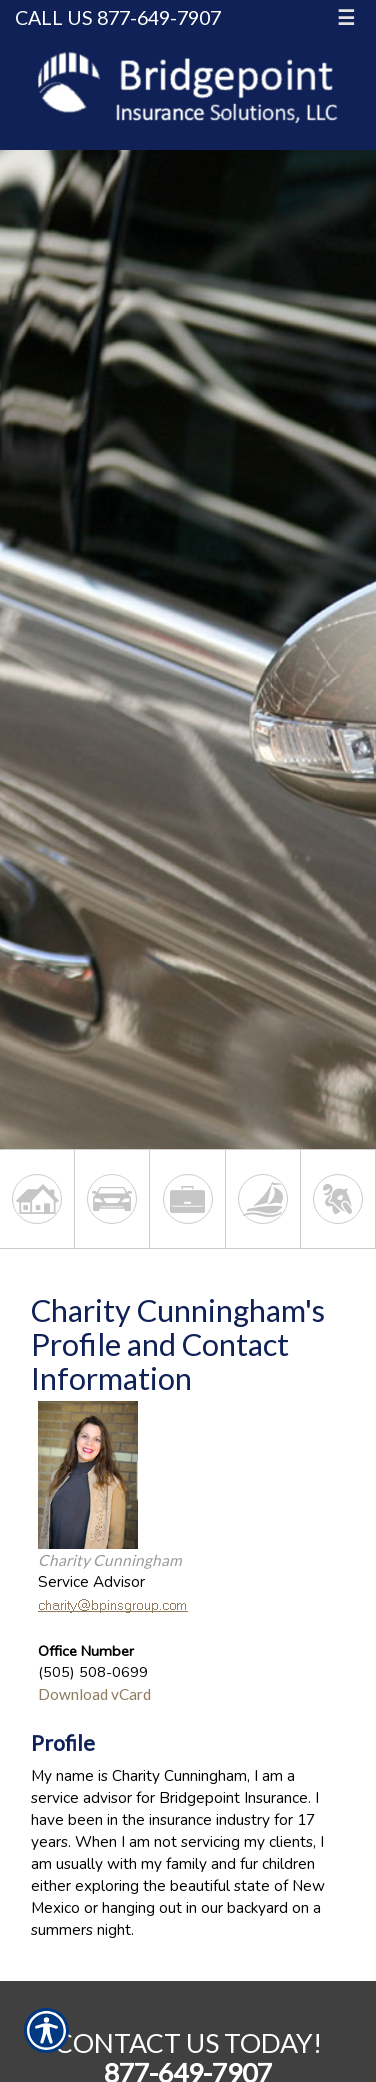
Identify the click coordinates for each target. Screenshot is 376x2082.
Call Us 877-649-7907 (118, 17)
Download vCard (94, 1694)
